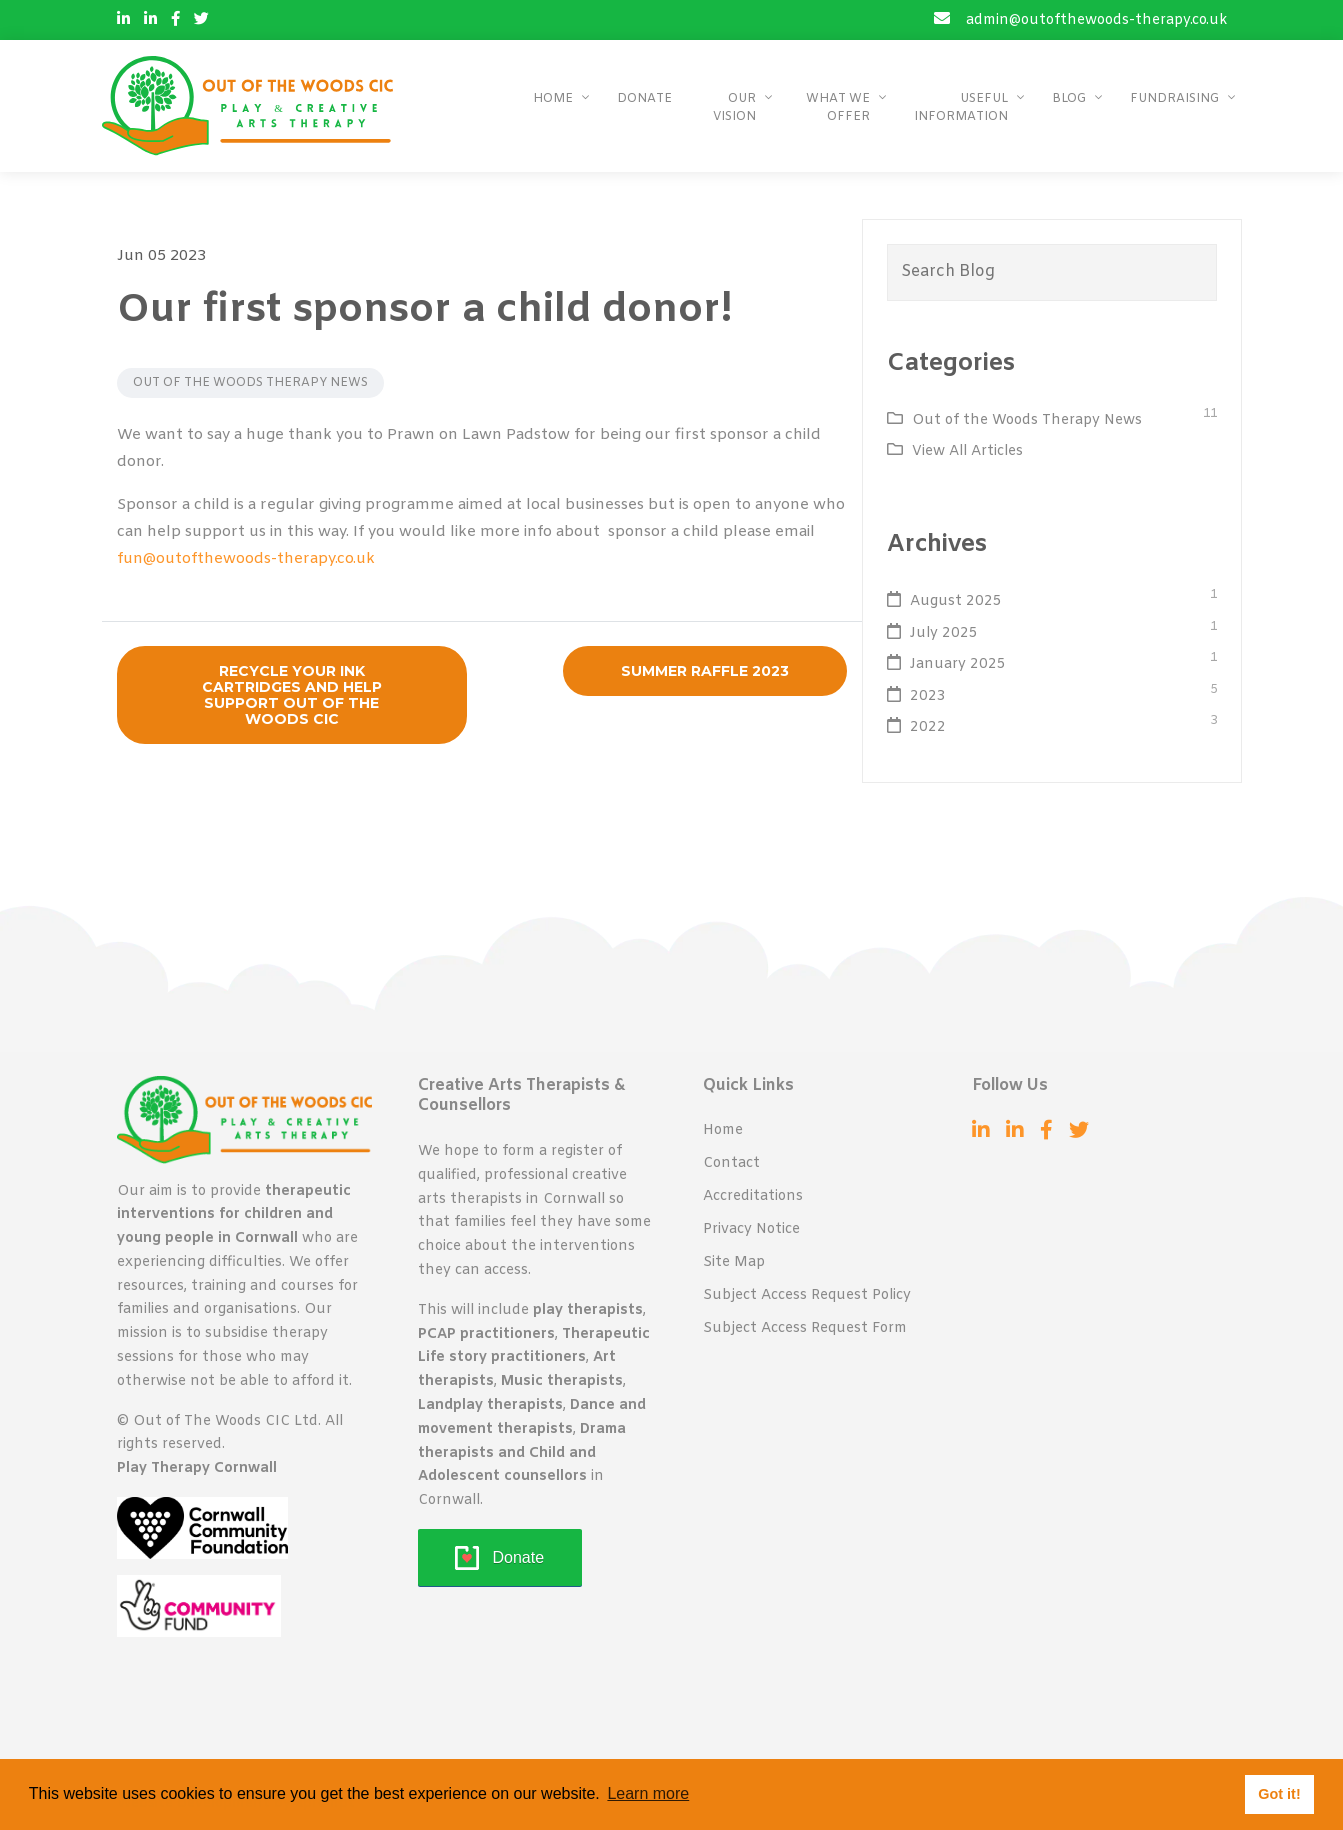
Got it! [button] (1279, 1794)
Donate (644, 99)
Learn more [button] (648, 1793)
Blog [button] (1069, 99)
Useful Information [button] (961, 108)
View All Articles (967, 451)
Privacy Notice (751, 1229)
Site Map (734, 1262)
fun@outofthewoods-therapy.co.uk (246, 559)
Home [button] (553, 99)
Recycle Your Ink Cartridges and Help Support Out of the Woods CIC (292, 695)
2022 (928, 727)
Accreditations (753, 1196)
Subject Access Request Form (805, 1328)
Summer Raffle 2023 (705, 671)
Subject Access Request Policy (807, 1295)
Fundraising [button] (1174, 99)
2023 (928, 696)
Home (723, 1130)
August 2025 (956, 601)
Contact (731, 1163)
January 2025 (958, 664)
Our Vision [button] (734, 108)
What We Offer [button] (838, 108)
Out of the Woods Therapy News (250, 383)
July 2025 (944, 633)
